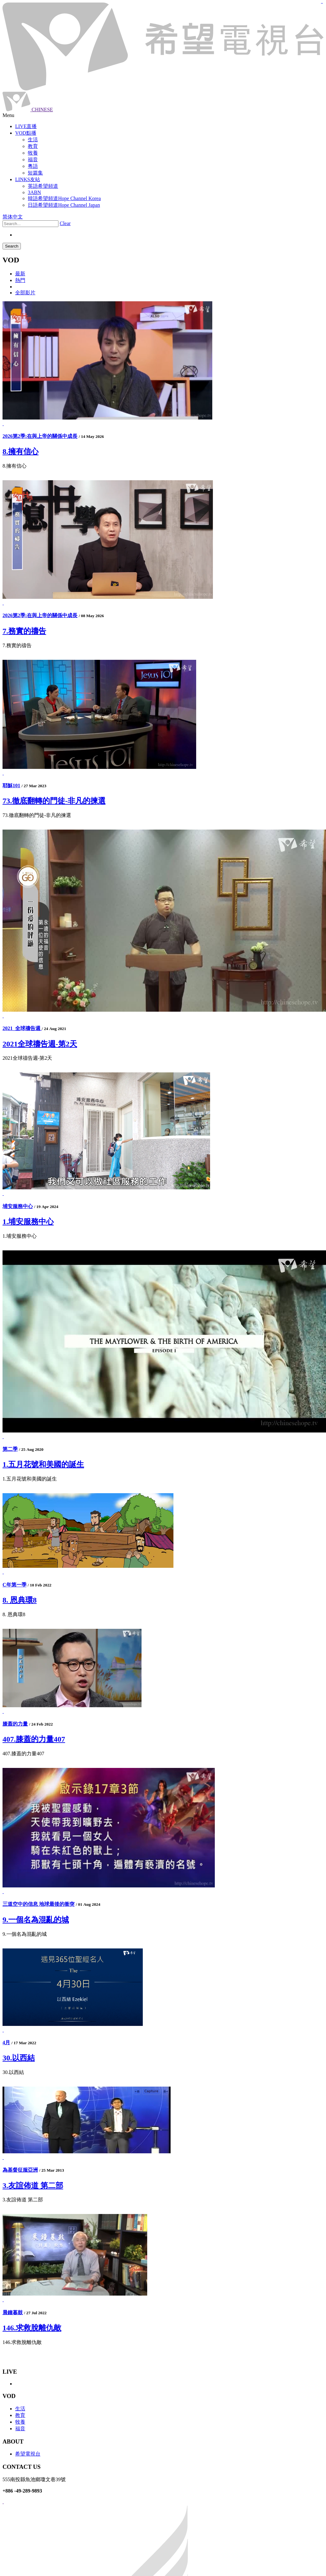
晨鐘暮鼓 (13, 2312)
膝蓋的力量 (15, 1724)
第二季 (10, 1449)
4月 (6, 2042)
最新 (20, 273)
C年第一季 (15, 1584)
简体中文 (13, 216)
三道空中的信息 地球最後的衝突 (39, 1904)
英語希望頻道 (43, 186)
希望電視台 (27, 2453)
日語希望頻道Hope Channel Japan (64, 205)
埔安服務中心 (18, 1206)
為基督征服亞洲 (20, 2170)
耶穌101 (11, 785)
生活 (20, 2408)
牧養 (20, 2422)
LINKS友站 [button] (27, 179)
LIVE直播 (26, 126)
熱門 (20, 280)
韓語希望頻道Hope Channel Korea (64, 198)
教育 (20, 2415)
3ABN (34, 192)
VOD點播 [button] (25, 133)
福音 (20, 2428)
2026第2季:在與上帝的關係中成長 (40, 436)
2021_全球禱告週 (22, 1028)
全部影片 (25, 292)
